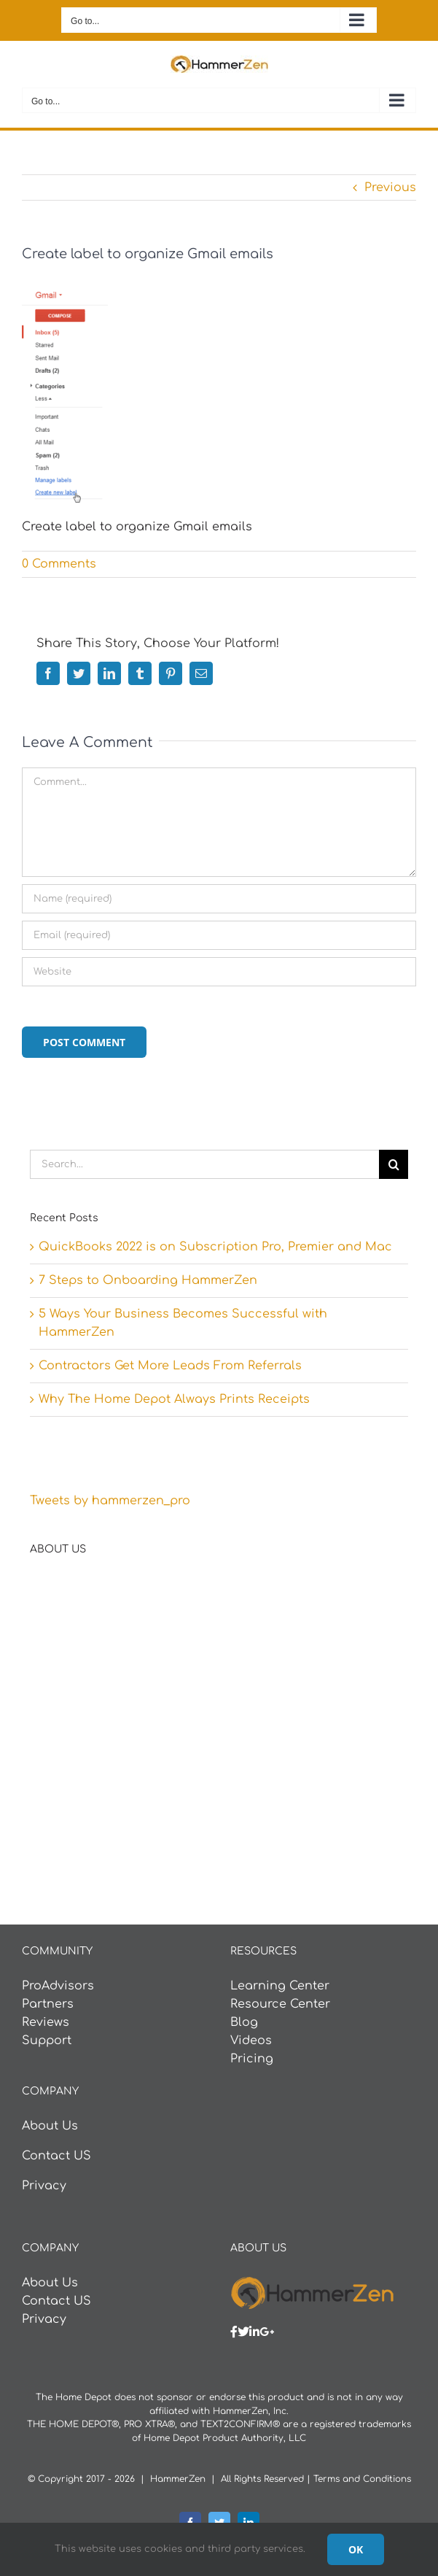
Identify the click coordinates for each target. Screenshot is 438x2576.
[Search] (393, 1164)
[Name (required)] (219, 898)
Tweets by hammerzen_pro (110, 1500)
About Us (50, 2125)
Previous (390, 187)
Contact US (56, 2155)
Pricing (251, 2058)
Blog (244, 2022)
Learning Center (279, 1985)
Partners (48, 2004)
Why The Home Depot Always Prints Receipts (174, 1399)
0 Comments (59, 563)
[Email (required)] (219, 935)
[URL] (219, 971)
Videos (251, 2040)
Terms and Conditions (362, 2479)
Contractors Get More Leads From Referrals (170, 1365)
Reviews (45, 2022)
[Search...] (204, 1164)
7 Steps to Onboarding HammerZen (148, 1280)
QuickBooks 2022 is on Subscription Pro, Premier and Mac (215, 1246)
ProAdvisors (58, 1985)
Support (46, 2040)
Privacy (44, 2185)
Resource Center (280, 2004)
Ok (355, 2549)
